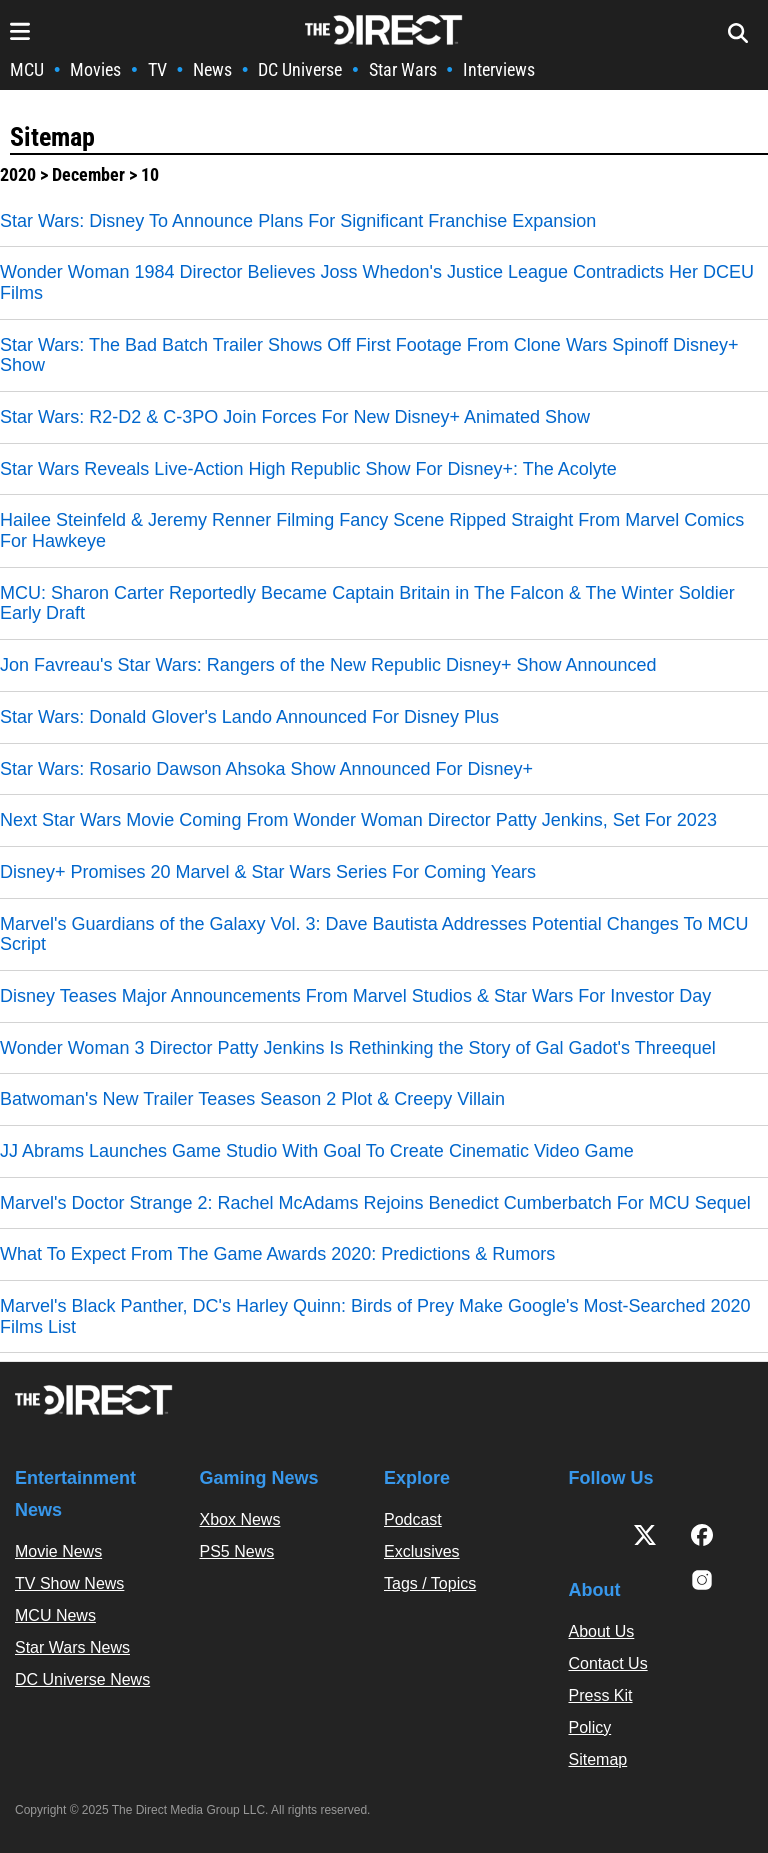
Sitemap (52, 137)
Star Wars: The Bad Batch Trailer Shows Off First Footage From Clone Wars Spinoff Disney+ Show (369, 355)
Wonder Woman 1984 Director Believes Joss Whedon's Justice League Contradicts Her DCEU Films (377, 282)
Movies (95, 69)
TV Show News (69, 1583)
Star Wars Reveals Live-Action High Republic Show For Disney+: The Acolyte (308, 469)
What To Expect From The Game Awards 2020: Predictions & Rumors (277, 1254)
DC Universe (300, 69)
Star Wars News (72, 1647)
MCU (27, 69)
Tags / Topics (430, 1583)
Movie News (58, 1551)
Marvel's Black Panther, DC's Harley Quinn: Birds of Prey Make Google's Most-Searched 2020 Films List (375, 1316)
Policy (590, 1727)
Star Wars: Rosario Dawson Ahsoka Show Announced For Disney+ (266, 769)
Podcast (413, 1519)
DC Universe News (82, 1679)
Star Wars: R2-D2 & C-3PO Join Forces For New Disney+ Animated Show (295, 417)
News (212, 69)
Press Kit (601, 1695)
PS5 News (237, 1551)
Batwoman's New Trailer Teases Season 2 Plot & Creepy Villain (252, 1099)
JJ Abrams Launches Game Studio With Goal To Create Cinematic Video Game (317, 1151)
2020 (18, 174)
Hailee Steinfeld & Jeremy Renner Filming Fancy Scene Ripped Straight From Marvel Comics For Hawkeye (372, 530)
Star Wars (403, 69)
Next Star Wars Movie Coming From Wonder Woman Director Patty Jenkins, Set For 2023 (358, 820)
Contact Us (608, 1663)
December (88, 174)
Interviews (499, 69)
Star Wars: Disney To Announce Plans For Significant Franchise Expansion (298, 221)
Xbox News (240, 1519)
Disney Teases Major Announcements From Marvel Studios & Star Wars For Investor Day (355, 996)
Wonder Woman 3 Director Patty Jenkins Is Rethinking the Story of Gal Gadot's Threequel (358, 1048)
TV (157, 69)
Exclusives (422, 1551)
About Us (602, 1631)
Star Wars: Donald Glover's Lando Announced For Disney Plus (249, 717)
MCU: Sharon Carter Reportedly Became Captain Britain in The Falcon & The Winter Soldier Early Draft (367, 603)
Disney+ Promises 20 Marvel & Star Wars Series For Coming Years (268, 872)
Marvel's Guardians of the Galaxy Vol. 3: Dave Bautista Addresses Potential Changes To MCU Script (374, 934)
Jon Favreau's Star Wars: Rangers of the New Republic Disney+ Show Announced (328, 665)
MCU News (55, 1615)
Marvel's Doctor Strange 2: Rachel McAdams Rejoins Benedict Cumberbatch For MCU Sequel (375, 1203)
